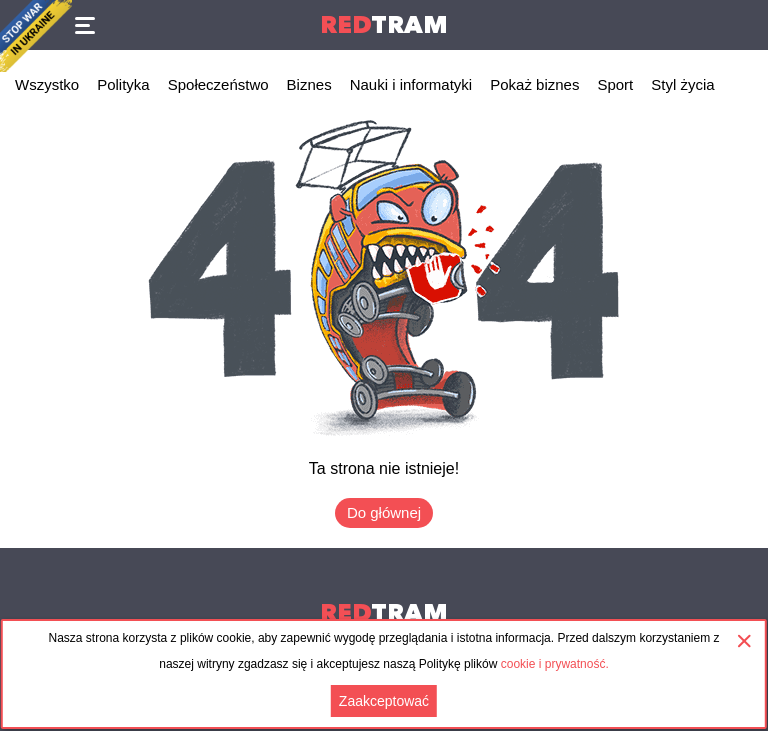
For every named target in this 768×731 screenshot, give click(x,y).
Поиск (743, 25)
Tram (384, 24)
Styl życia (682, 84)
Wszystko (47, 84)
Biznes (309, 84)
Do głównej (384, 512)
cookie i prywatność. (555, 664)
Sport (615, 84)
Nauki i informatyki (411, 84)
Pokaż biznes (534, 84)
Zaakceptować (384, 701)
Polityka (123, 84)
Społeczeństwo (218, 84)
